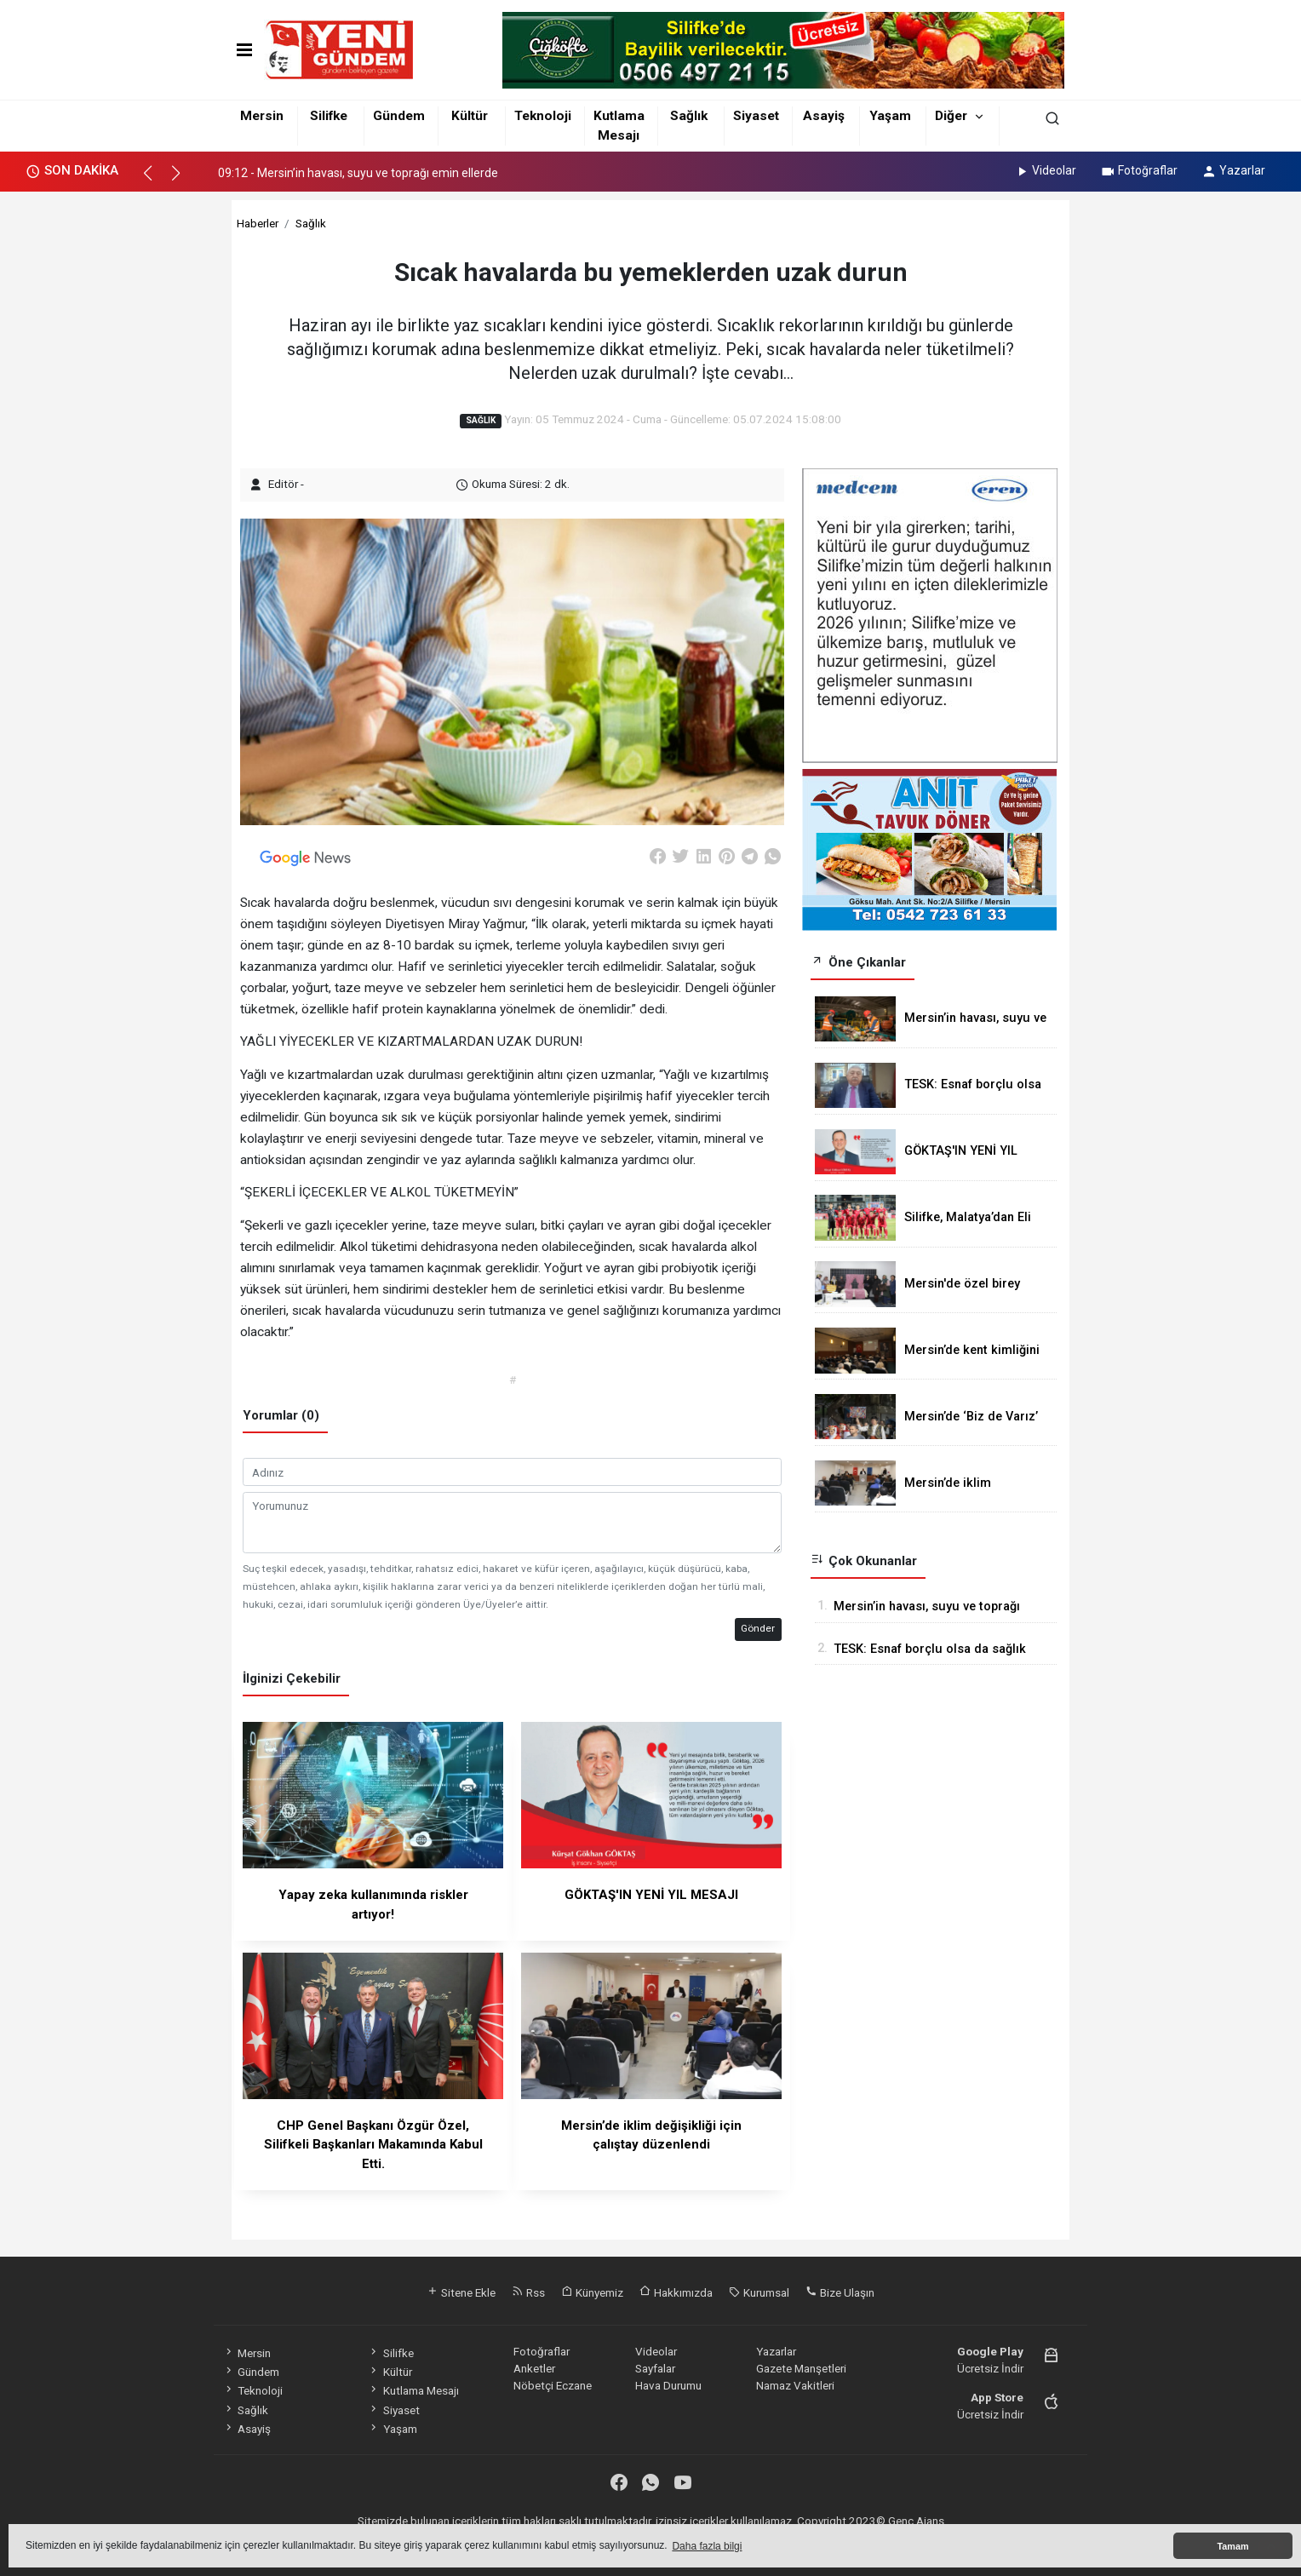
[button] (155, 180)
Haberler (257, 223)
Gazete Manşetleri (801, 2368)
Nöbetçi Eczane (552, 2385)
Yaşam (890, 115)
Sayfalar (655, 2368)
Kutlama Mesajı (413, 2390)
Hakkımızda (676, 2292)
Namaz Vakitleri (795, 2385)
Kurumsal (759, 2292)
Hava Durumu (668, 2385)
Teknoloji (542, 115)
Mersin (262, 115)
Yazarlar (1233, 170)
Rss (528, 2292)
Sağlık (689, 115)
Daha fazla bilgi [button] (707, 2546)
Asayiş (824, 115)
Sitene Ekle (461, 2292)
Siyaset (756, 115)
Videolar (1045, 170)
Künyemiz (592, 2292)
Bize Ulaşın (839, 2292)
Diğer (951, 115)
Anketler (534, 2368)
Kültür (469, 115)
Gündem (399, 115)
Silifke (328, 115)
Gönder (758, 1628)
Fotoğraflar (1139, 170)
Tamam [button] (1232, 2546)
